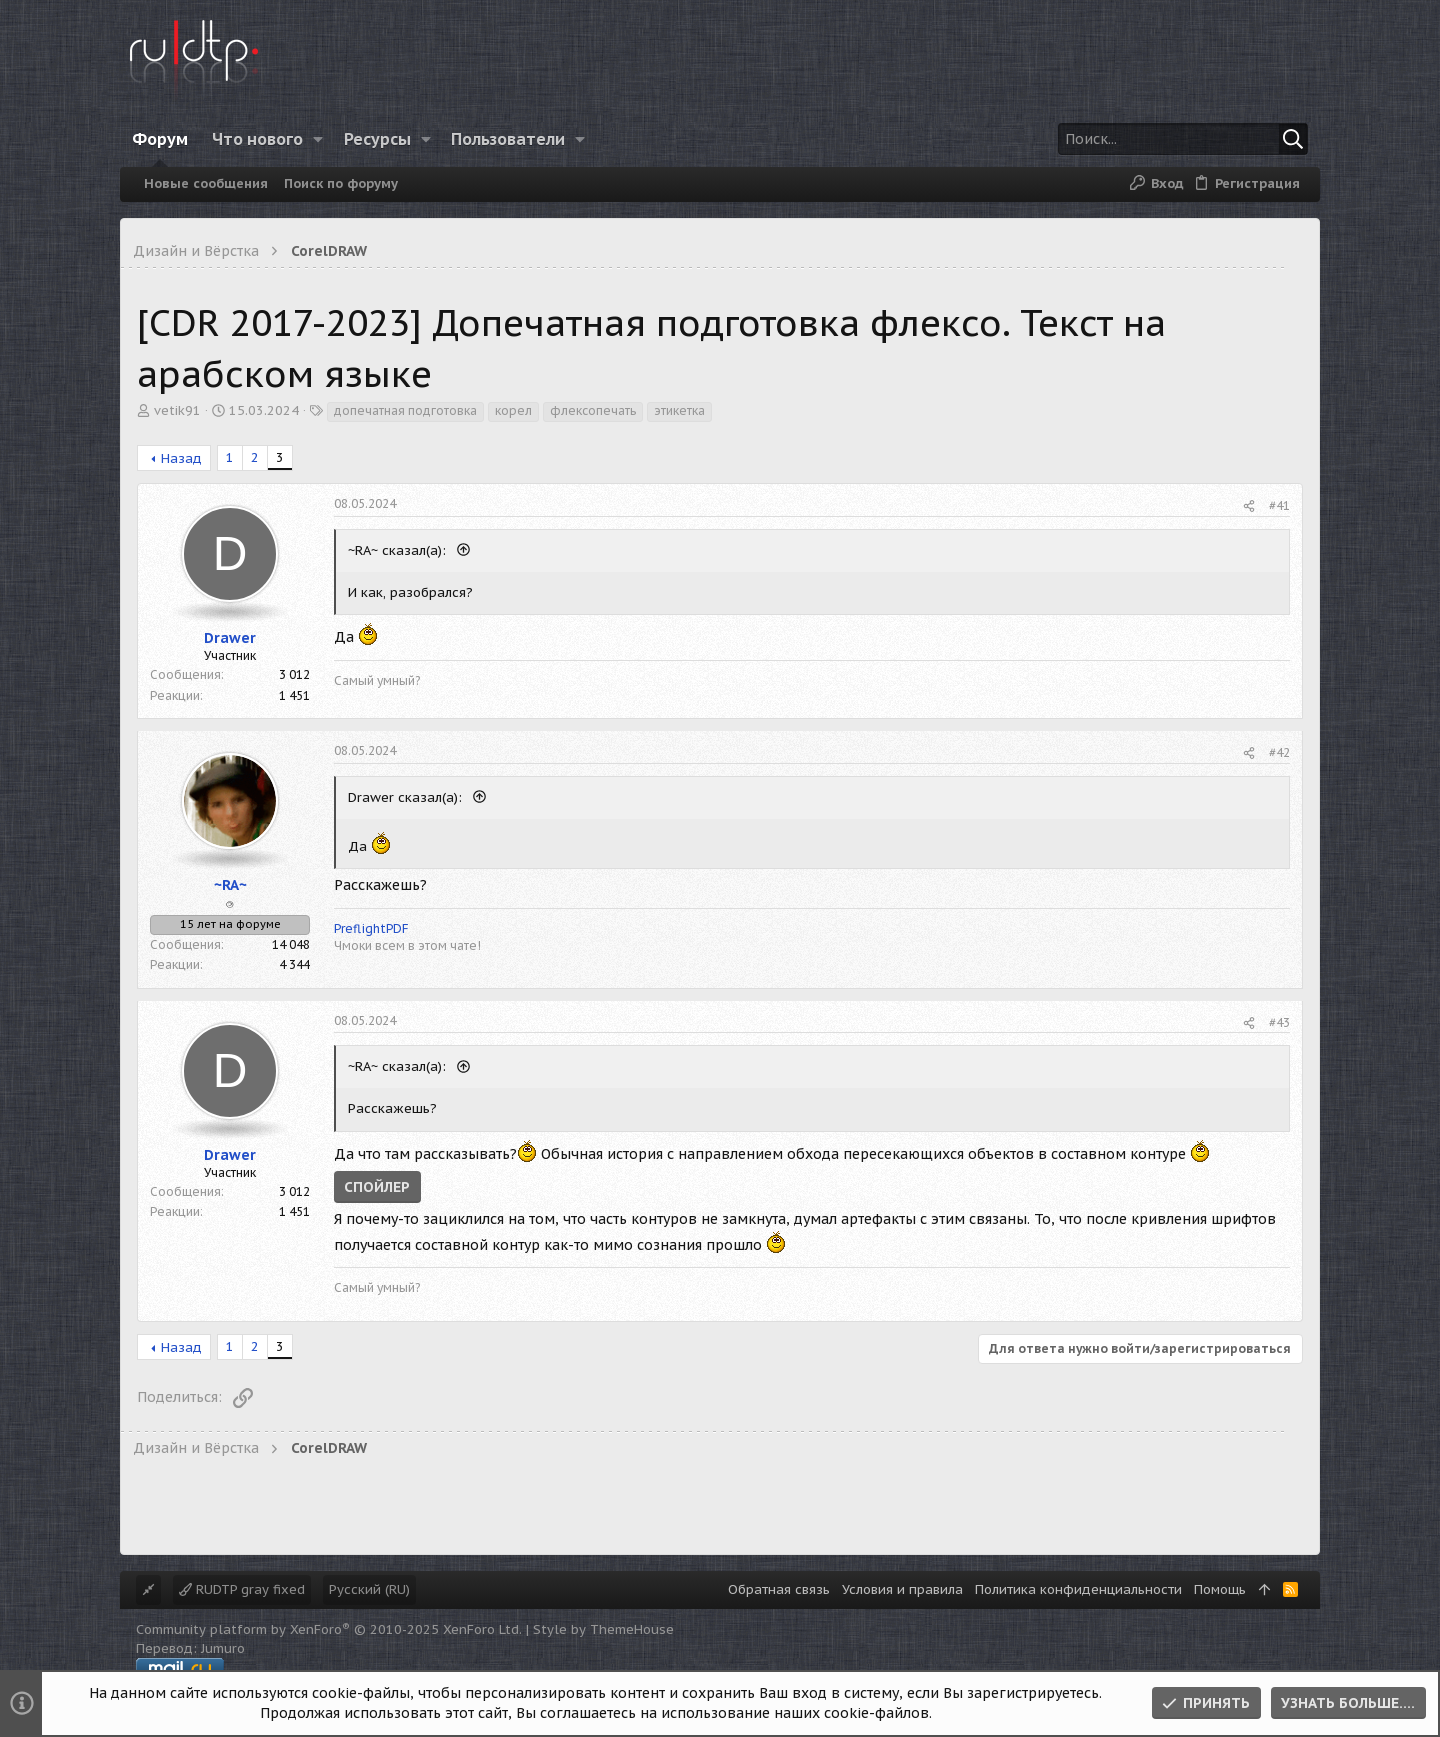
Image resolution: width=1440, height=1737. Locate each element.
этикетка (679, 410)
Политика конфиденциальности (1078, 1589)
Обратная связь (779, 1589)
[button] (318, 139)
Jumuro (223, 1648)
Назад (181, 458)
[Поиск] (1183, 139)
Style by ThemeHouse (603, 1629)
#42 (1279, 752)
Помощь (1220, 1589)
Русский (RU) (369, 1589)
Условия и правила (902, 1589)
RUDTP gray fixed (242, 1589)
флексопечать (593, 410)
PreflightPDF (371, 928)
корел (513, 410)
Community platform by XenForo (329, 1629)
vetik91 (177, 410)
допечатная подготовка (405, 410)
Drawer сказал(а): (407, 797)
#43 (1279, 1022)
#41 (1279, 505)
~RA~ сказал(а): (399, 550)
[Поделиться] (1249, 506)
